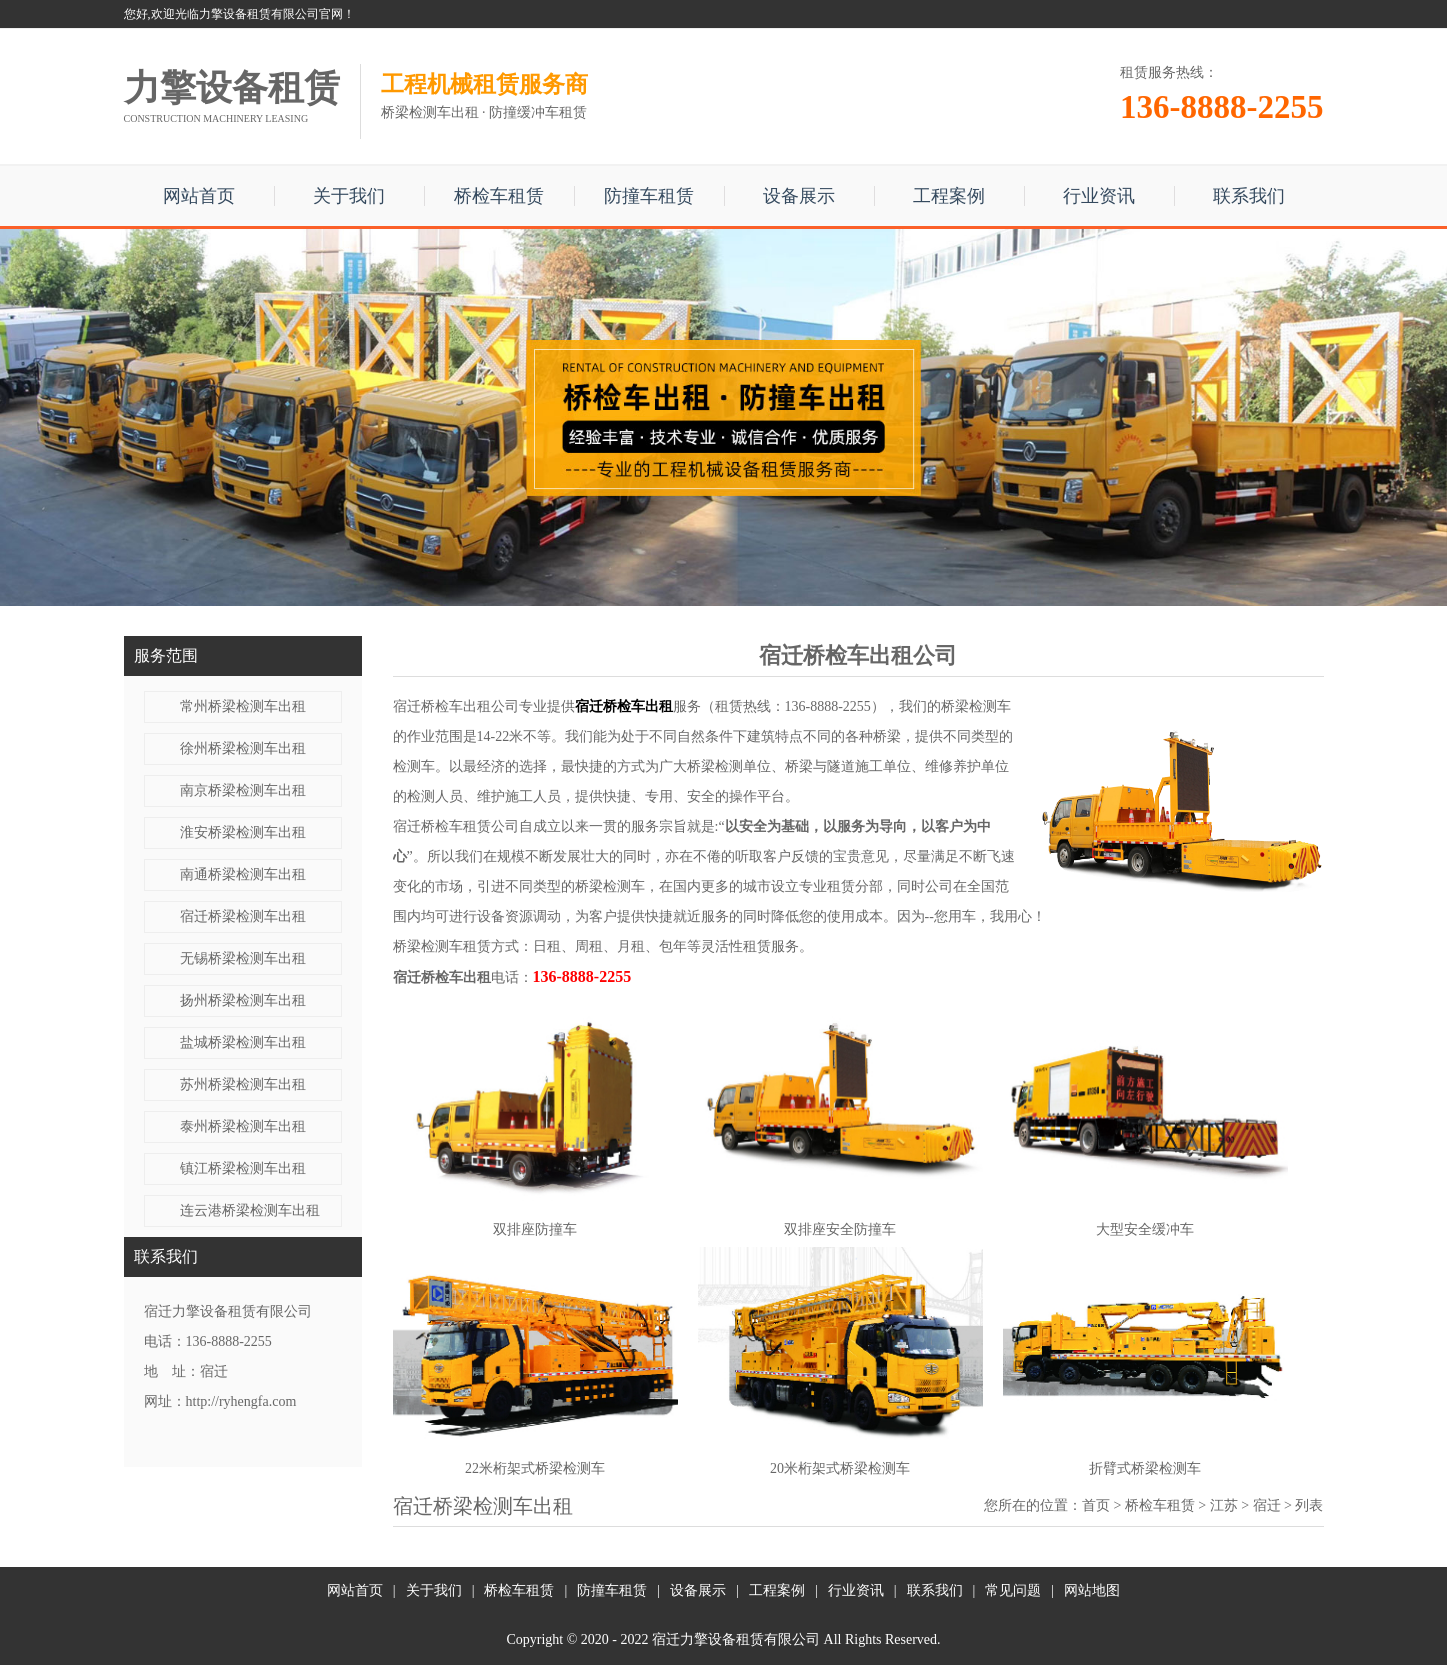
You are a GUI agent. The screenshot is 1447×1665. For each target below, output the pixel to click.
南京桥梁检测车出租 (243, 790)
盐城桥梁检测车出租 (243, 1042)
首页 (1096, 1505)
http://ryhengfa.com (241, 1401)
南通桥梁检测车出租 (243, 874)
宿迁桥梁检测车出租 (243, 916)
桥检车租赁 (499, 196)
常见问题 (1013, 1590)
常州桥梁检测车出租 (243, 706)
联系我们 (1249, 196)
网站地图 (1092, 1590)
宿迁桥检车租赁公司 (456, 826)
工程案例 (949, 196)
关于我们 (349, 196)
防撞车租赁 (649, 196)
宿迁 (1267, 1505)
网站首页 (199, 196)
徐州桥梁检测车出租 (243, 748)
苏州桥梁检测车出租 (243, 1084)
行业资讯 (1099, 196)
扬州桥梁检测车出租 (243, 1000)
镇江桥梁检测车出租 (243, 1168)
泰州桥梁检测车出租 (243, 1126)
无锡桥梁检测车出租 (243, 958)
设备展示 (799, 196)
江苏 (1224, 1505)
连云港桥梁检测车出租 (250, 1210)
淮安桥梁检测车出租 (243, 832)
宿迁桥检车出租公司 (456, 706)
